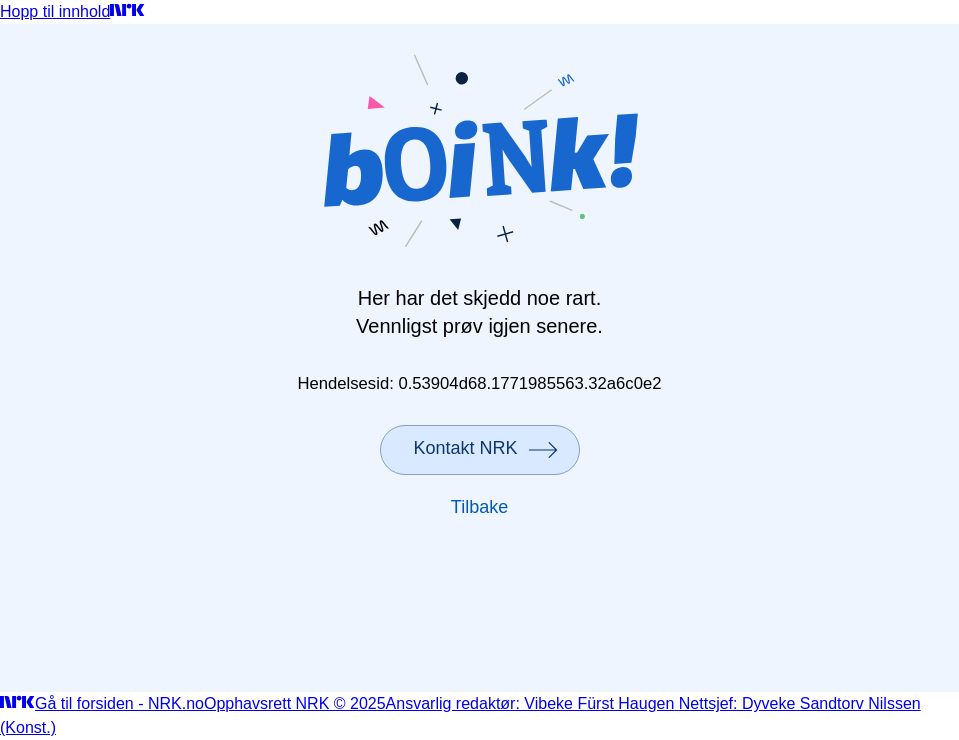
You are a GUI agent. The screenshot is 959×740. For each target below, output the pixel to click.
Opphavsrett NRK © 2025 (295, 703)
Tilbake (479, 507)
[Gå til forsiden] (127, 11)
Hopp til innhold (55, 11)
